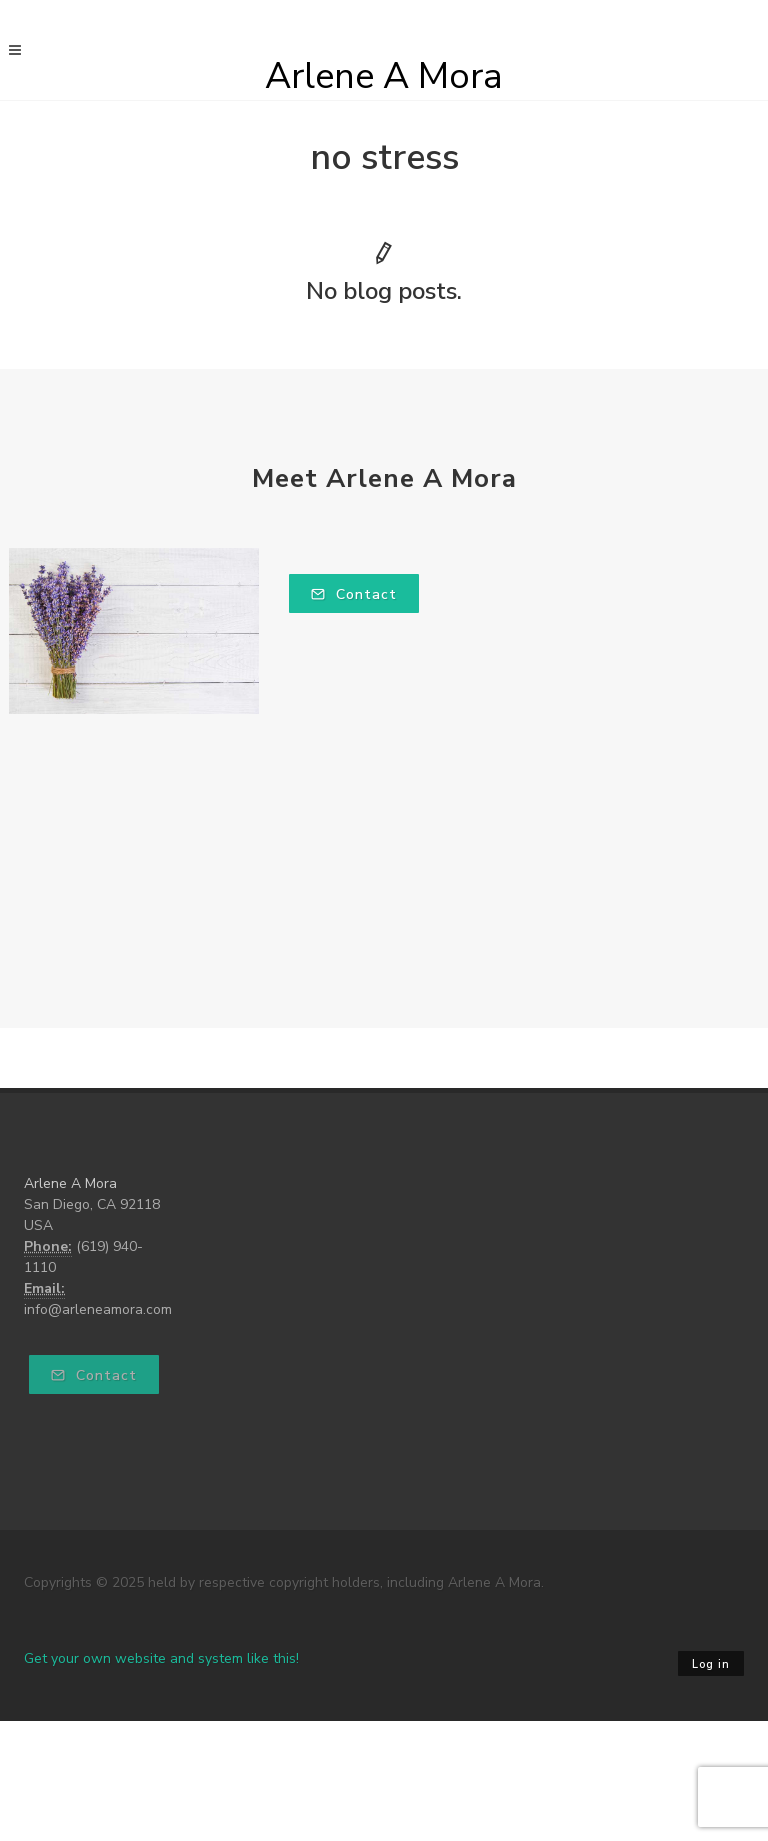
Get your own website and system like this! (161, 1658)
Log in (711, 1664)
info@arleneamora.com (98, 1309)
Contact (354, 594)
